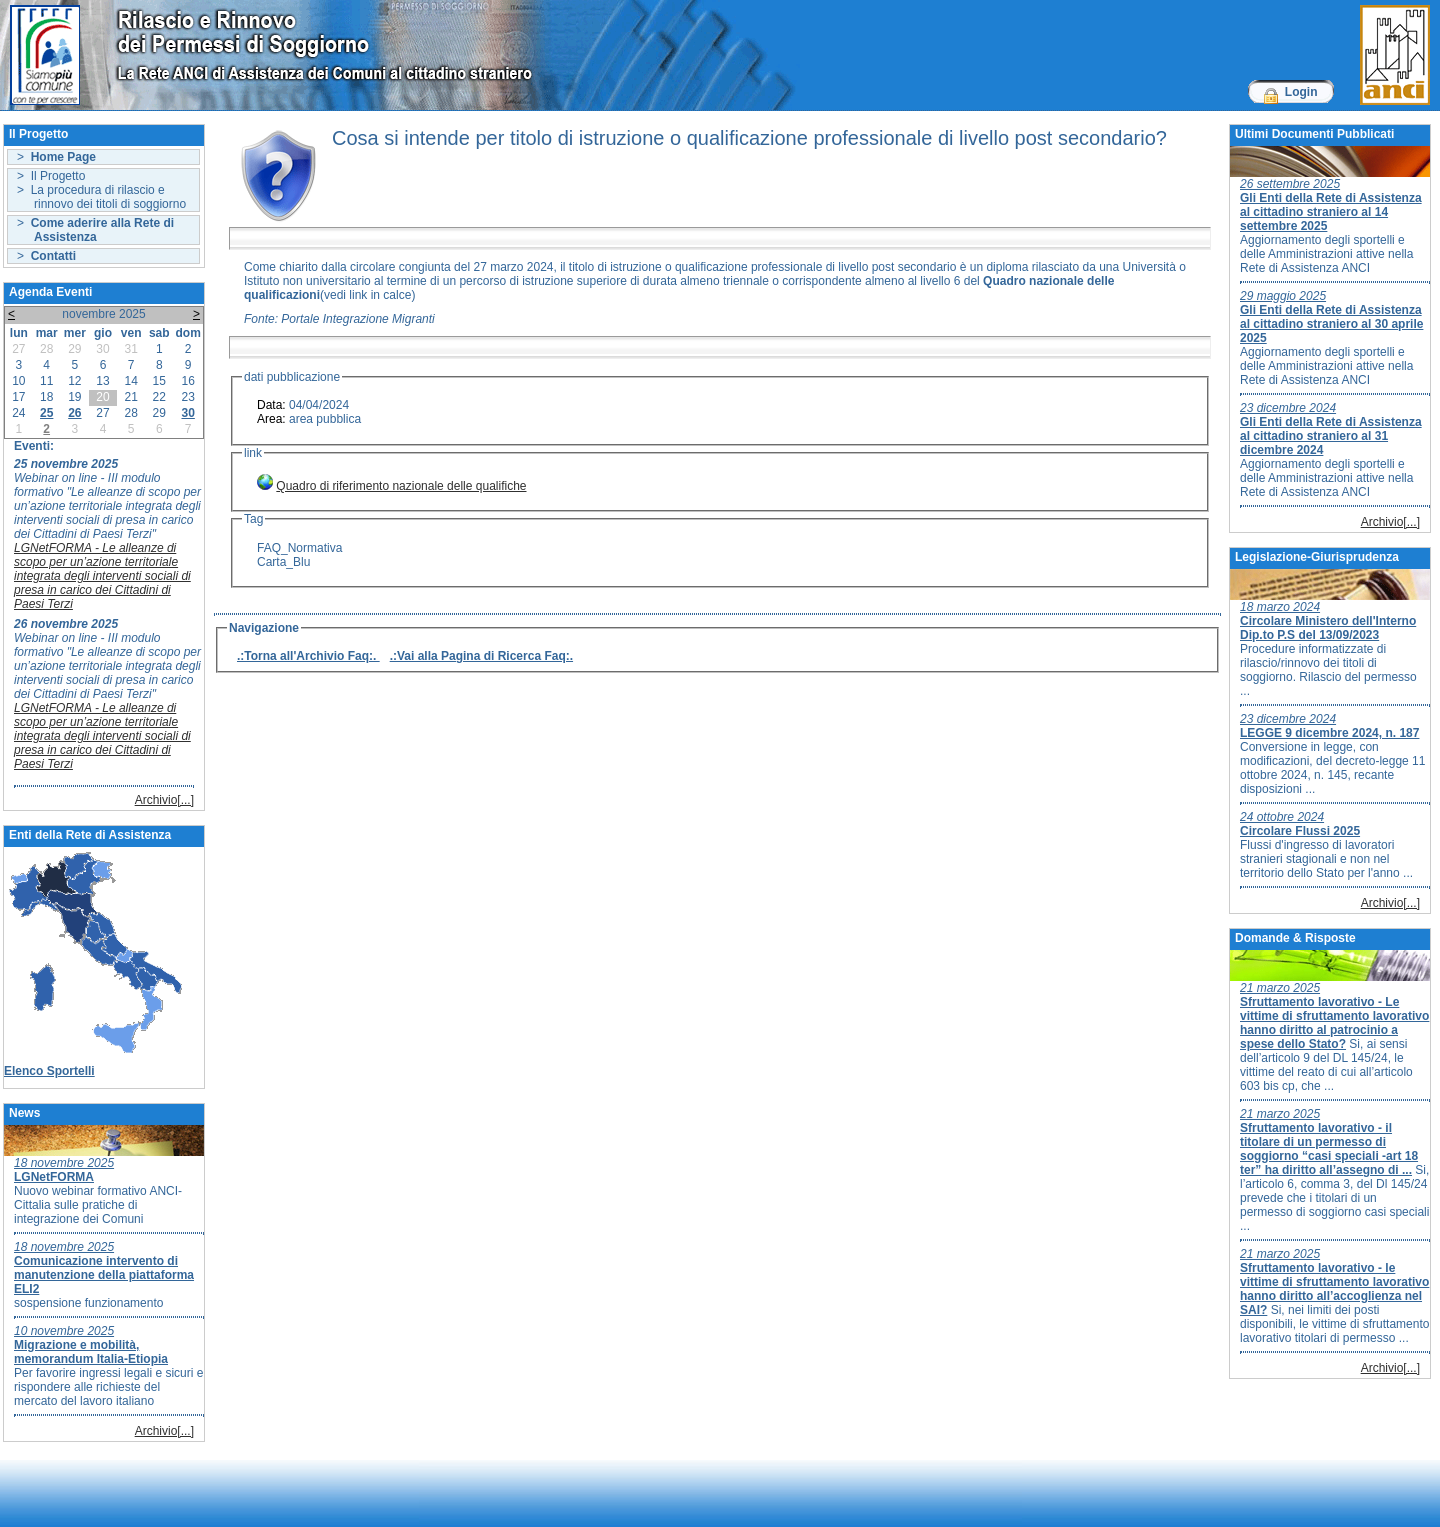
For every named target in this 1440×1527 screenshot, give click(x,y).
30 (187, 413)
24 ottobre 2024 (1282, 817)
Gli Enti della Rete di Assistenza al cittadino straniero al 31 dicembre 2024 (1331, 436)
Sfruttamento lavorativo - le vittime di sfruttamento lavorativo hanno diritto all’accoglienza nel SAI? (1334, 1289)
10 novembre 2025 (64, 1331)
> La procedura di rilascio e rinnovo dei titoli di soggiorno (101, 197)
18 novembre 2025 (64, 1163)
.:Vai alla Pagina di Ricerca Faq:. (481, 656)
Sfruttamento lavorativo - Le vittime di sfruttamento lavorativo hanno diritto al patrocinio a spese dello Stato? (1334, 1023)
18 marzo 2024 (1280, 607)
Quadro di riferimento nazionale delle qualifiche (401, 486)
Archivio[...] (164, 800)
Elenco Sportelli (49, 1071)
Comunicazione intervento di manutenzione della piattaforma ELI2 (104, 1275)
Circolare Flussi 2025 (1300, 831)
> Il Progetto (51, 176)
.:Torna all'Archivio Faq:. (308, 656)
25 (46, 413)
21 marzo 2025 (1280, 988)
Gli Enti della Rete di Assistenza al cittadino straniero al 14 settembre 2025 (1331, 212)
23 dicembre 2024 (1288, 408)
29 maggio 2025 (1283, 296)
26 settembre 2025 (1290, 184)
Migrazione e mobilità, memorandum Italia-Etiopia (91, 1352)
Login (1301, 92)
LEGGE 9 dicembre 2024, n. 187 (1329, 733)
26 (74, 413)
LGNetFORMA (54, 1177)
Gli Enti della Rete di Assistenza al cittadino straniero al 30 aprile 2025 (1331, 324)
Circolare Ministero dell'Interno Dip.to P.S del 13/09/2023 (1328, 628)
